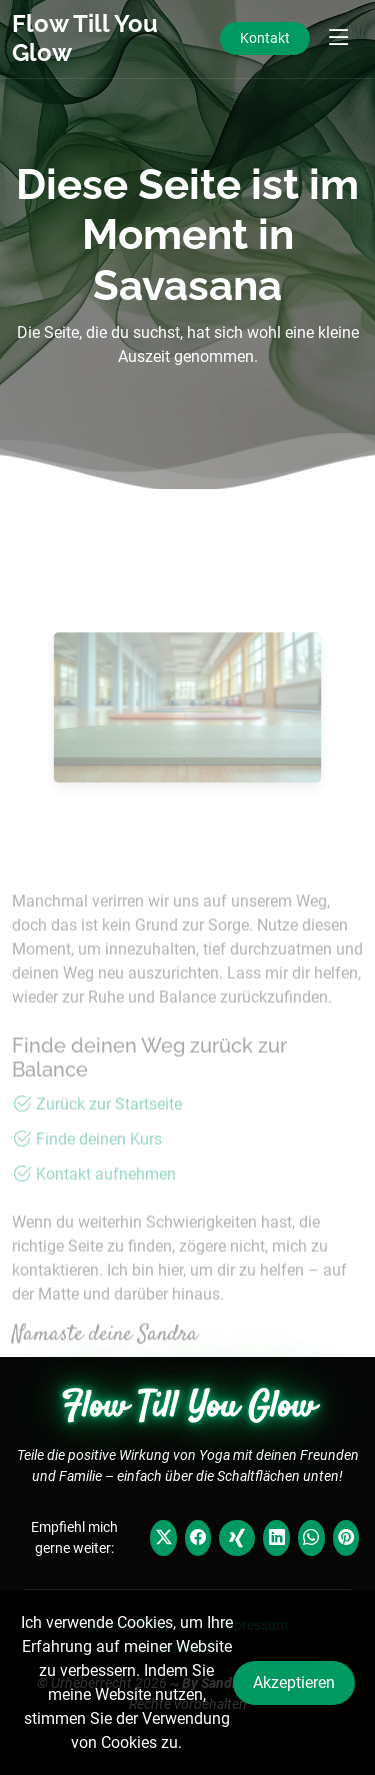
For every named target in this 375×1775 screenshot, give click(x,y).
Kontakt (265, 38)
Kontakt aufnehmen (106, 1198)
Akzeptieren (294, 1682)
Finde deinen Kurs (99, 1163)
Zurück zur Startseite (109, 1128)
